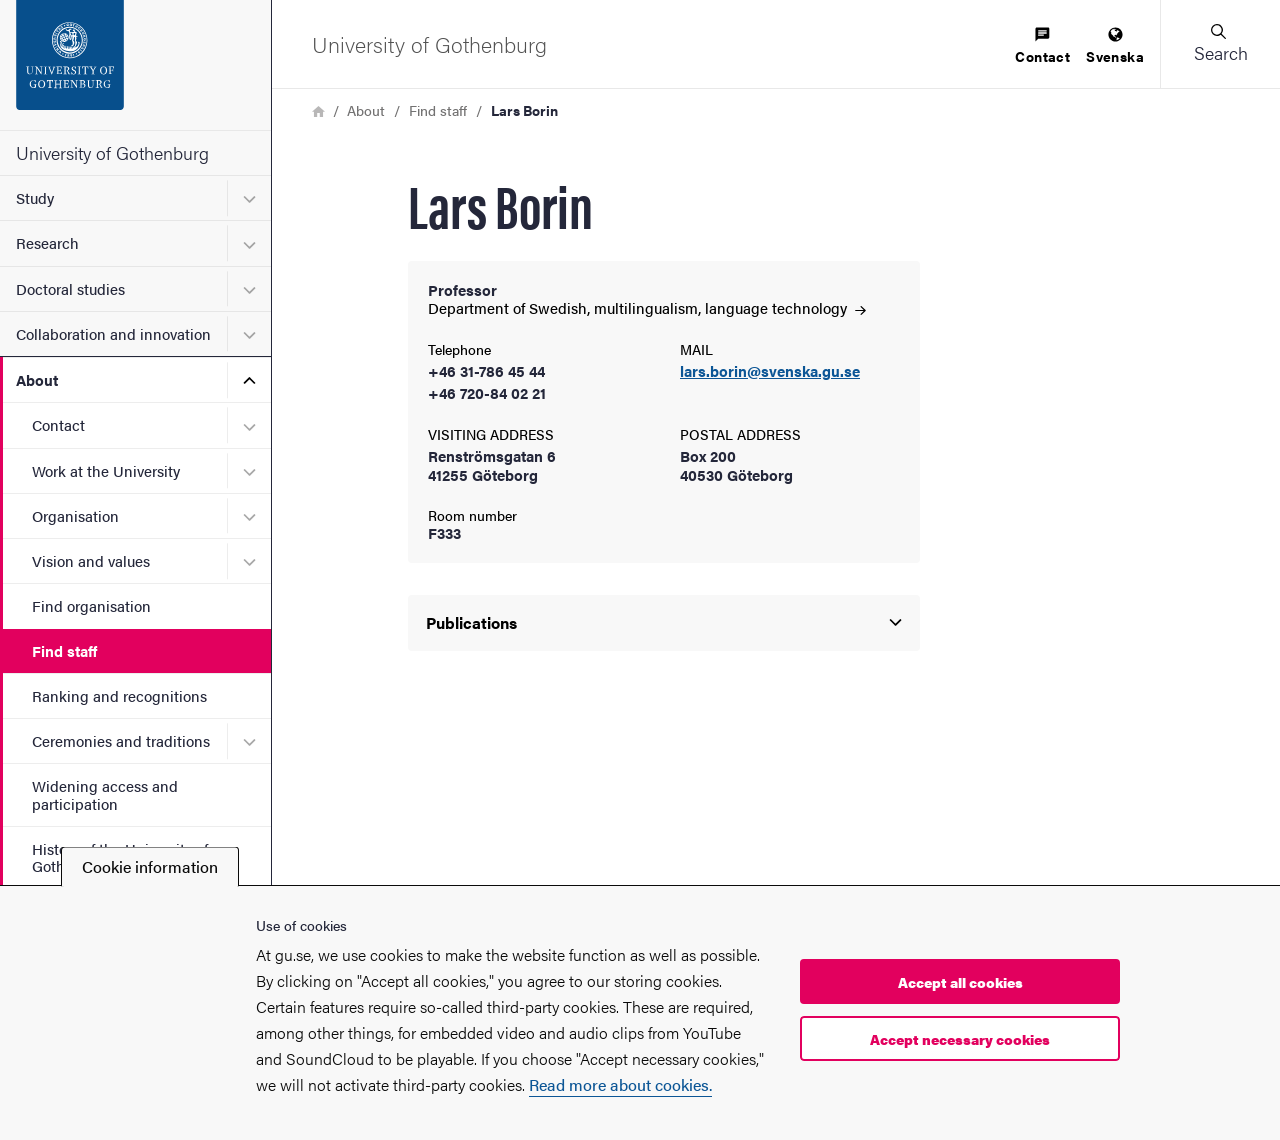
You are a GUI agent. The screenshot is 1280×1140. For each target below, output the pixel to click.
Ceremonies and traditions (121, 740)
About (37, 379)
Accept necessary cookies (960, 1039)
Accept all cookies (960, 982)
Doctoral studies (70, 288)
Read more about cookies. (620, 1084)
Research (47, 242)
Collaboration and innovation (113, 333)
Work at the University (106, 470)
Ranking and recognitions (119, 695)
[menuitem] (1042, 46)
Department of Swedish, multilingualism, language (647, 307)
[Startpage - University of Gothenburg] (135, 65)
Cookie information (150, 866)
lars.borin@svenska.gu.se (770, 371)
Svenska (1115, 46)
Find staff (64, 650)
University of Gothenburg (112, 152)
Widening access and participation (105, 794)
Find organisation (91, 605)
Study (35, 197)
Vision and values (91, 560)
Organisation (75, 515)
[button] (1220, 44)
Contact (58, 424)
